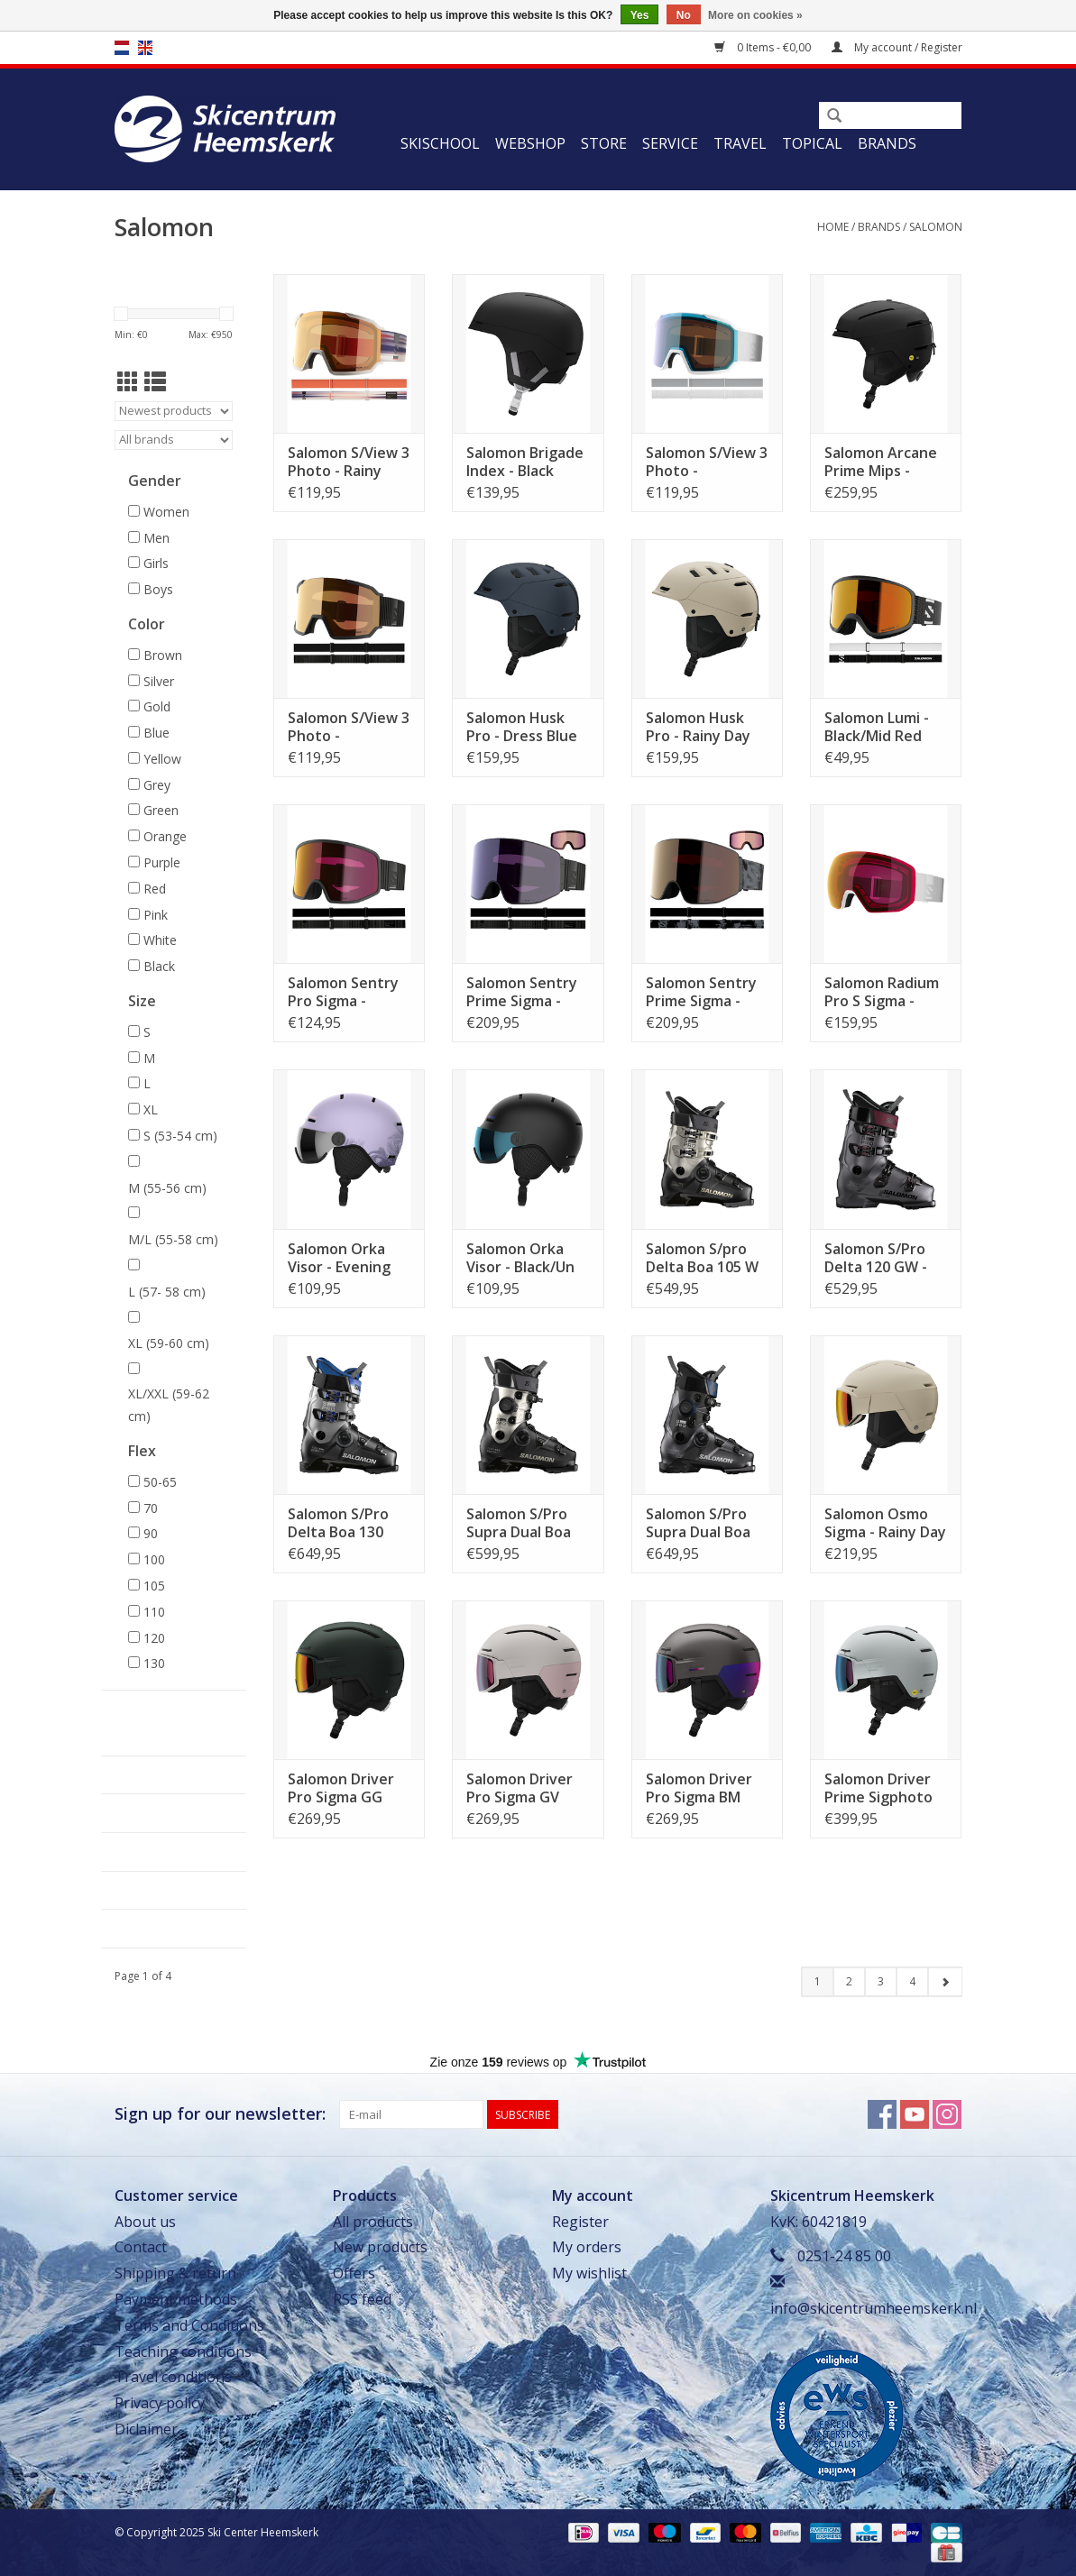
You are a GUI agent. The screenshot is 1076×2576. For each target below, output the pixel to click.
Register (580, 2222)
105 (154, 1585)
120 (154, 1637)
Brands (887, 143)
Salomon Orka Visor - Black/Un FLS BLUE (520, 1258)
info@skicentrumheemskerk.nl (873, 2308)
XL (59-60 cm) (168, 1343)
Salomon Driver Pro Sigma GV (519, 1788)
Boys (158, 589)
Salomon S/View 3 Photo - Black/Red (348, 727)
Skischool (440, 143)
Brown (162, 655)
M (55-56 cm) (167, 1187)
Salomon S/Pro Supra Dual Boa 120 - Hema (698, 1523)
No (683, 15)
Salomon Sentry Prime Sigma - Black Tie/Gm (701, 992)
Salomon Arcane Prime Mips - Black (880, 462)
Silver (158, 681)
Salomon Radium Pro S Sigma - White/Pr (881, 992)
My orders (586, 2247)
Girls (156, 563)
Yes (639, 15)
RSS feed (362, 2299)
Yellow (162, 758)
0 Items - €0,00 (764, 47)
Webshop (530, 143)
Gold (156, 706)
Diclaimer (146, 2429)
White (160, 940)
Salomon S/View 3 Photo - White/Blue (707, 462)
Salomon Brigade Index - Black (525, 462)
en (145, 48)
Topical (812, 143)
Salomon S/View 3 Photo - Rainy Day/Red (348, 462)
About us (145, 2222)
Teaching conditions (183, 2351)
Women (166, 511)
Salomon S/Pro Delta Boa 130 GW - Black (338, 1523)
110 (154, 1611)
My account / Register (897, 47)
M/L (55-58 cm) (173, 1239)
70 (150, 1508)
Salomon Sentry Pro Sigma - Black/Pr (343, 992)
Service (670, 143)
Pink (155, 914)
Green (161, 810)
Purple (161, 862)
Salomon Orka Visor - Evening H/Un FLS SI (339, 1258)
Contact (141, 2247)
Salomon (935, 226)
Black (159, 966)
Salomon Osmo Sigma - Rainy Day (885, 1523)
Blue (156, 732)
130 (154, 1663)
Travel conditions (173, 2377)
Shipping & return (175, 2273)
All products (373, 2222)
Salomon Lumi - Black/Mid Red (876, 727)
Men (156, 537)
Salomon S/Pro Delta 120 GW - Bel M (875, 1258)
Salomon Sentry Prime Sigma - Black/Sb (521, 992)
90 (150, 1533)
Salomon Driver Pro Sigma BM (699, 1788)
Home (833, 226)
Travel (740, 143)
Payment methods (176, 2299)
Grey (156, 784)
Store (604, 143)
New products (380, 2247)
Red (154, 888)
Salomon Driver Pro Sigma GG (341, 1788)
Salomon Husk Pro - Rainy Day (698, 727)
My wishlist (589, 2273)
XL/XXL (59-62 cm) (168, 1405)
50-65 (160, 1481)
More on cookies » (755, 15)
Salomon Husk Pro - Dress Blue (521, 727)
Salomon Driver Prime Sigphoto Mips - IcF (878, 1788)
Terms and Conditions (189, 2325)
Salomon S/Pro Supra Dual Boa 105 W (518, 1523)
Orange (165, 836)
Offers (354, 2273)
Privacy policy (160, 2403)
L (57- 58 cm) (167, 1291)
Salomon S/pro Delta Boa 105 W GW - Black (702, 1258)
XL (150, 1109)
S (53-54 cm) (180, 1135)
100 (154, 1559)
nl (122, 48)
